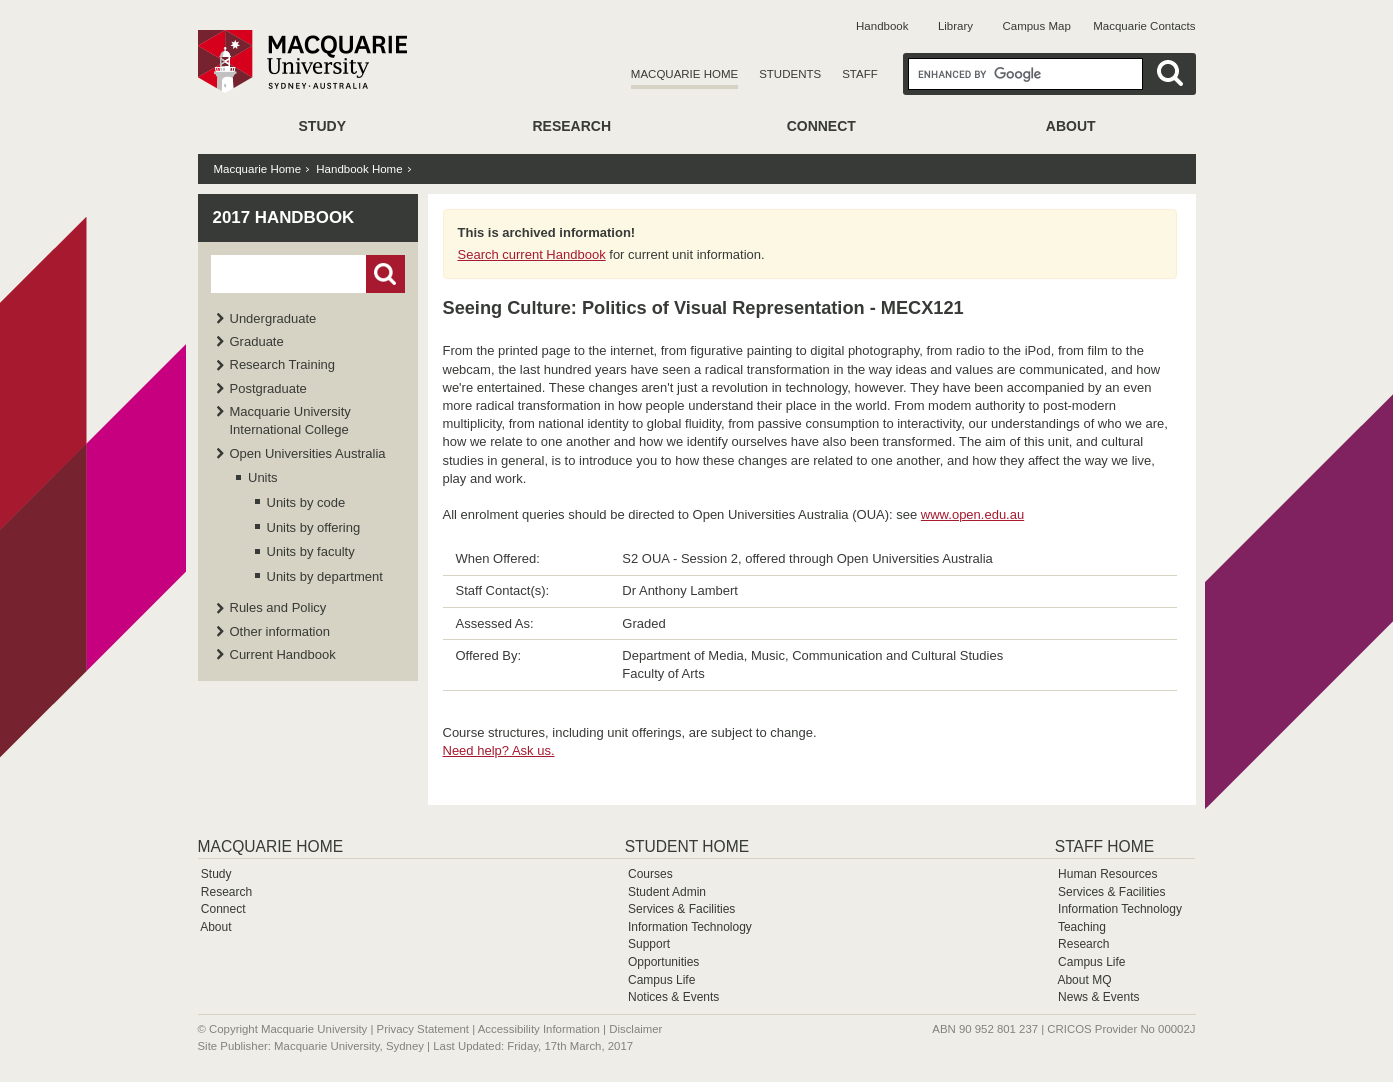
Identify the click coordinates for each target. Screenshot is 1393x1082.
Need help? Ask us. (499, 750)
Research (571, 126)
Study (322, 126)
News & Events (1098, 997)
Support (649, 944)
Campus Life (661, 980)
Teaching (1082, 927)
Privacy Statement (423, 1029)
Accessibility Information (539, 1029)
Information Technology (690, 927)
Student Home (687, 846)
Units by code (306, 502)
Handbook (882, 26)
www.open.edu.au (972, 514)
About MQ (1084, 980)
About (1071, 126)
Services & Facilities (681, 909)
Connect (821, 126)
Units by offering (314, 527)
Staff (860, 74)
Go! (385, 274)
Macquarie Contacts (1144, 26)
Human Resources (1107, 874)
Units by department (325, 576)
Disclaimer (635, 1029)
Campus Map (1036, 26)
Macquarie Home (684, 74)
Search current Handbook (532, 254)
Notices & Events (673, 997)
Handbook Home (359, 169)
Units (263, 477)
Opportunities (663, 962)
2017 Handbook (284, 217)
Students (790, 74)
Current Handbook (283, 654)
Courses (650, 874)
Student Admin (667, 892)
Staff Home (1104, 846)
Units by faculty (311, 551)
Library (955, 26)
